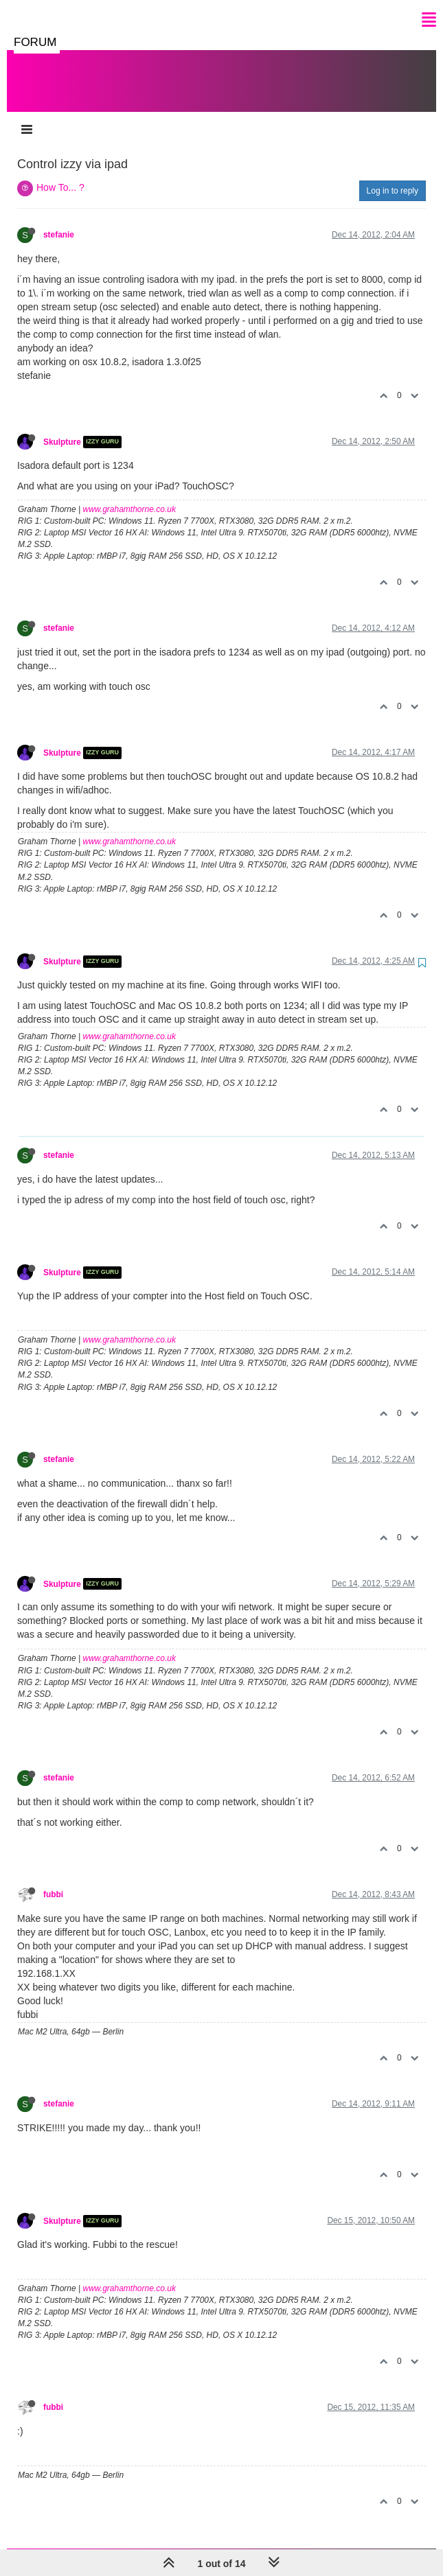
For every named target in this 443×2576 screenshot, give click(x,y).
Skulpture (62, 428)
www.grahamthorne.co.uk (129, 495)
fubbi (53, 1880)
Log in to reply (392, 177)
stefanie (58, 221)
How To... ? (60, 173)
